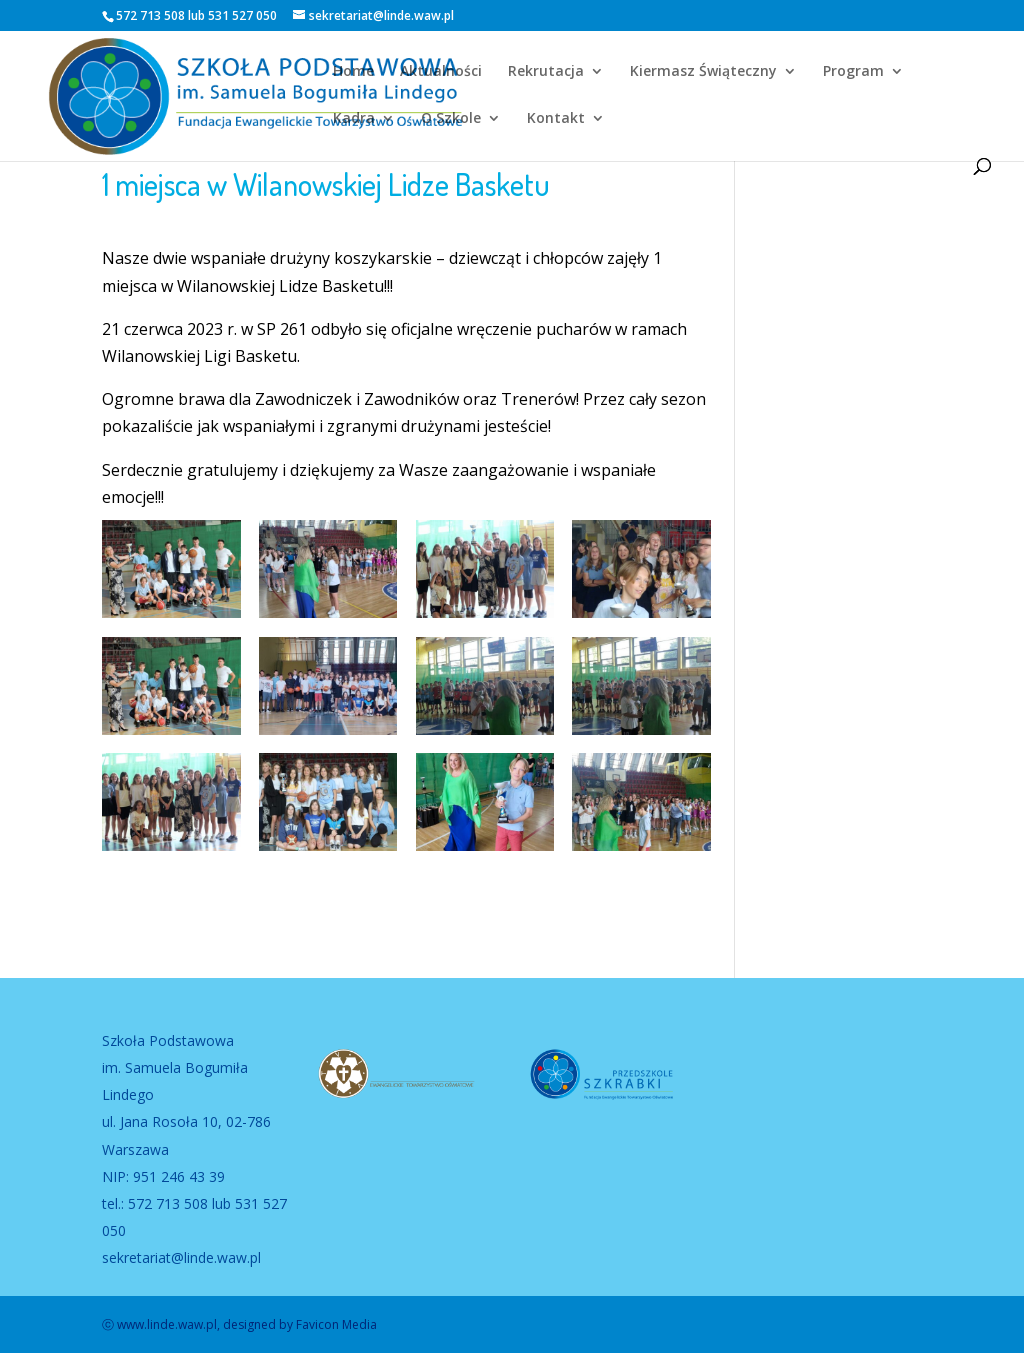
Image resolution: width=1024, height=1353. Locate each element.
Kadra (354, 119)
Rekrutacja (546, 72)
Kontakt (556, 119)
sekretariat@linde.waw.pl (181, 1257)
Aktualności (441, 72)
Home (353, 72)
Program (853, 72)
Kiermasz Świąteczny (703, 72)
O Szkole (451, 119)
